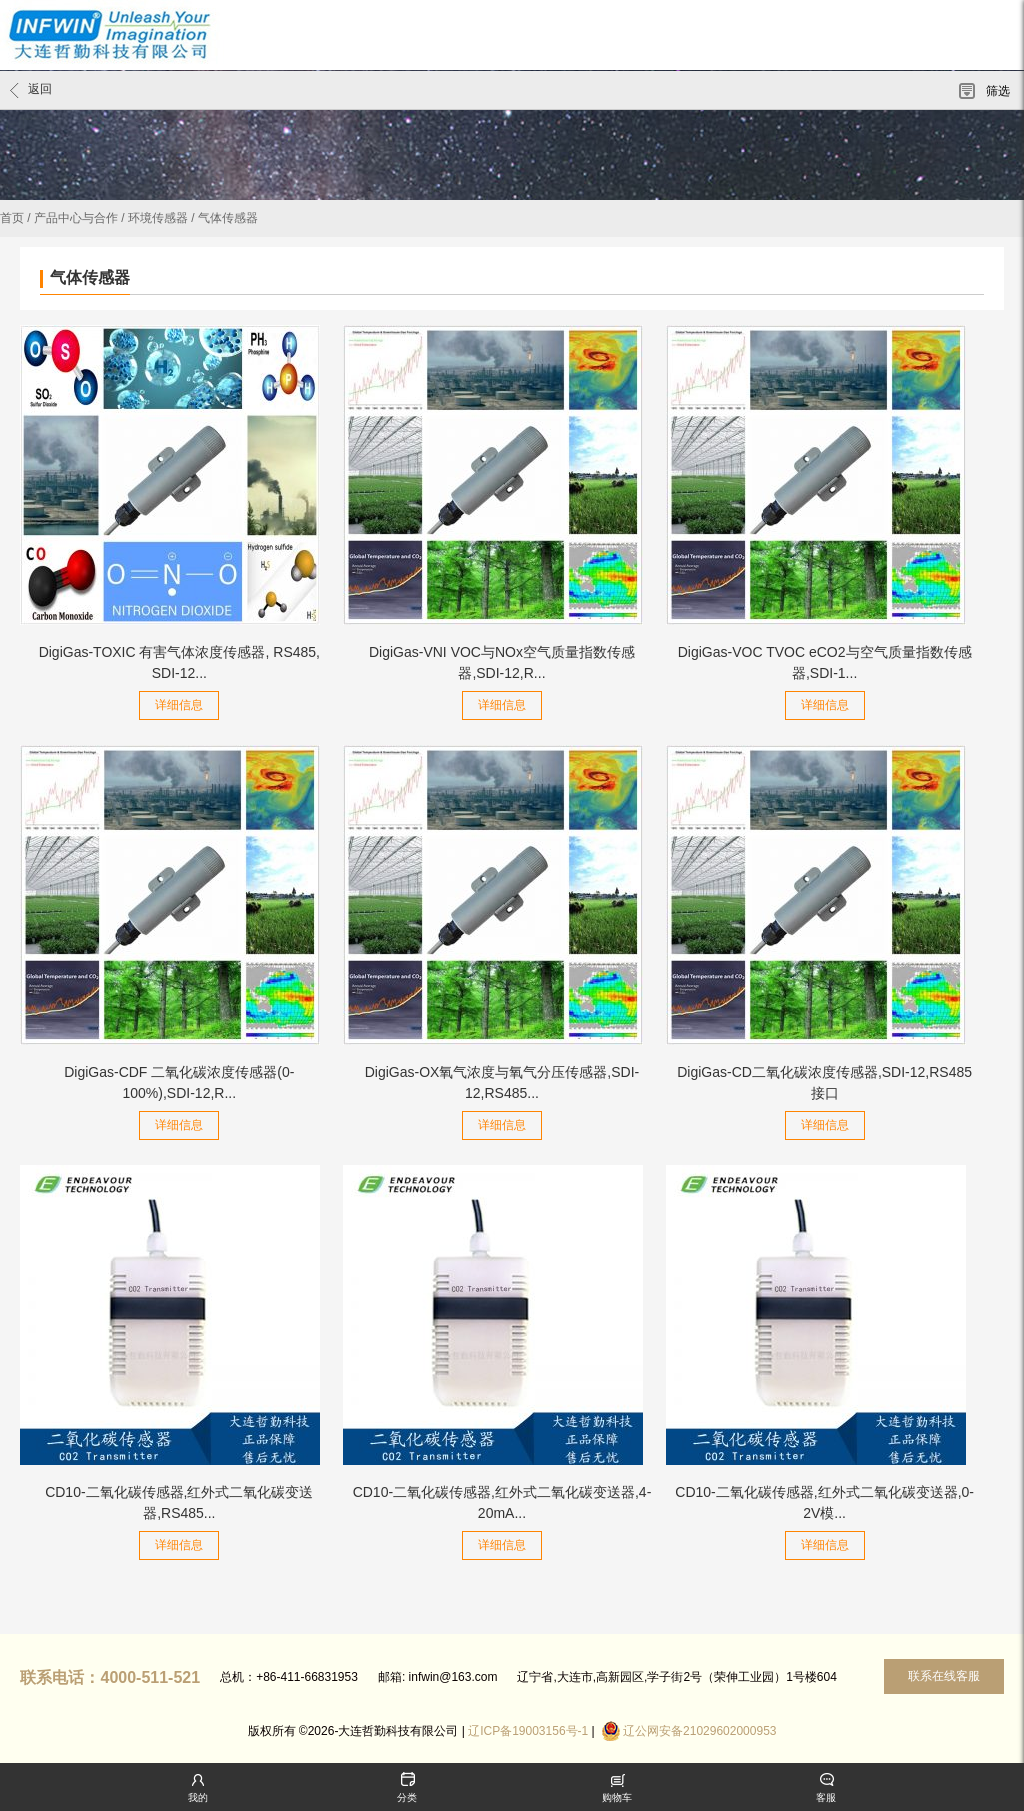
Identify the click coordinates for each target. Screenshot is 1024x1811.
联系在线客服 (944, 1676)
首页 (12, 218)
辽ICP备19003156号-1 (528, 1731)
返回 (31, 90)
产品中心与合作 (76, 218)
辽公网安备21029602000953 (699, 1731)
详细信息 (179, 705)
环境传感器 (158, 218)
